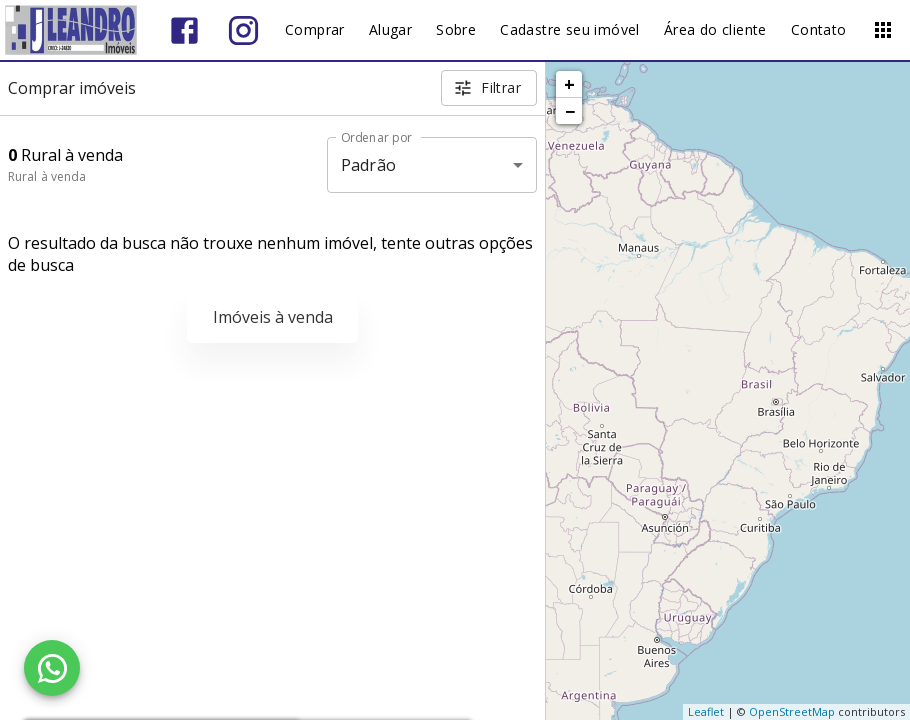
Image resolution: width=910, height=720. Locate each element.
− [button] (570, 111)
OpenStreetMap (792, 711)
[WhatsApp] (52, 668)
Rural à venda (47, 176)
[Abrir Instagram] (243, 30)
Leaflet (706, 711)
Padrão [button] (368, 165)
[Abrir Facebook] (184, 30)
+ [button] (569, 84)
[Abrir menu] (883, 30)
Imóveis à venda (273, 317)
